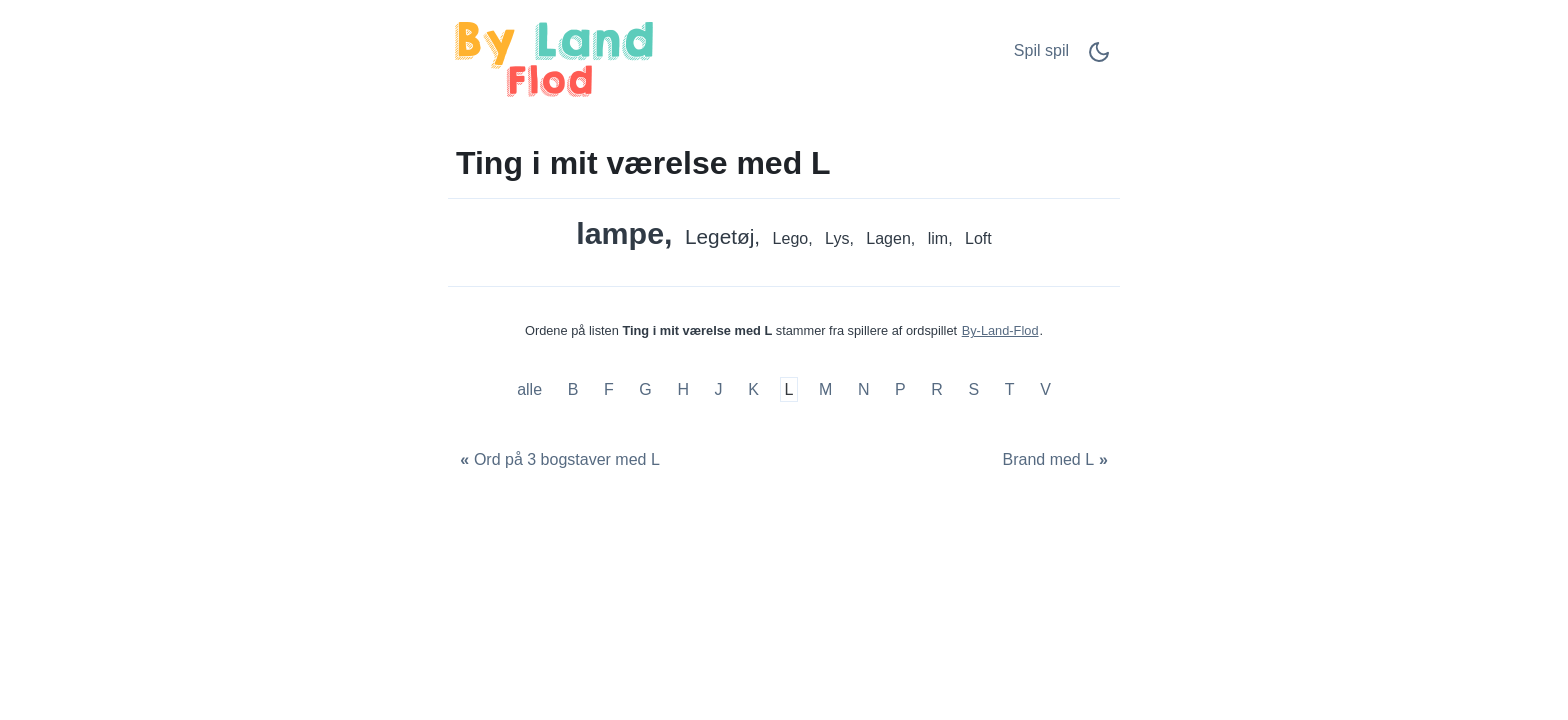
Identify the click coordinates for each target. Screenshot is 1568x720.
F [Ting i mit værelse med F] (609, 389)
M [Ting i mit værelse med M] (825, 389)
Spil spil (1041, 50)
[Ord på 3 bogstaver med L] (557, 460)
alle (531, 389)
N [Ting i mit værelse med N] (864, 389)
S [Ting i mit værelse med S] (974, 389)
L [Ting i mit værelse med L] (788, 389)
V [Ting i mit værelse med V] (1045, 389)
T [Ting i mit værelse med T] (1010, 389)
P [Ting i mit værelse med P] (900, 389)
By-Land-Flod (1000, 330)
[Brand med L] (1057, 460)
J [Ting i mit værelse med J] (719, 389)
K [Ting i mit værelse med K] (753, 389)
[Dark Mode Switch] (1099, 58)
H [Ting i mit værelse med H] (683, 389)
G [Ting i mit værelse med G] (645, 389)
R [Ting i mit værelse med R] (937, 389)
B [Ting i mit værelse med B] (573, 389)
